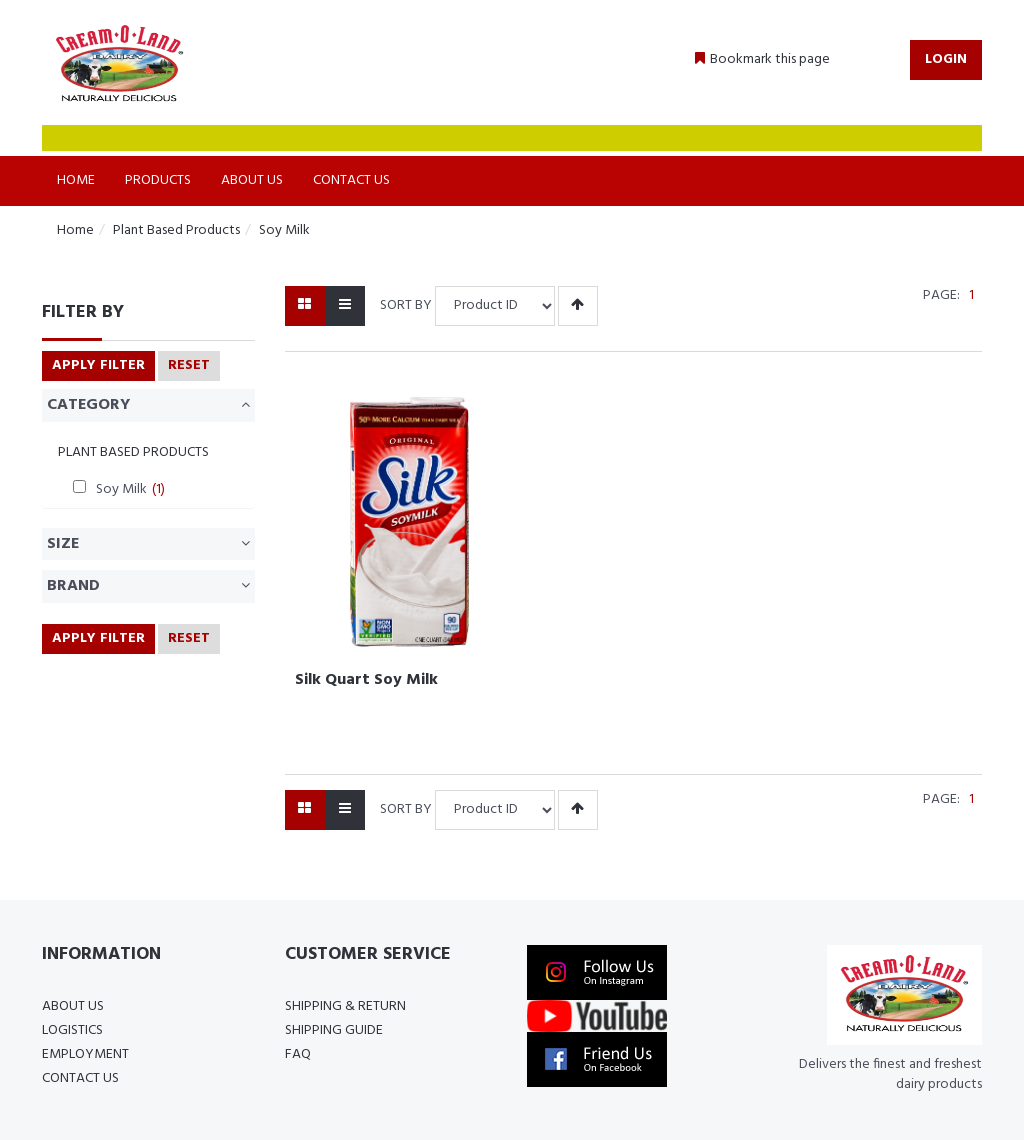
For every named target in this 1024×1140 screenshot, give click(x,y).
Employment (85, 1054)
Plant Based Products (176, 230)
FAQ (298, 1054)
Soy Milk (284, 230)
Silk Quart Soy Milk (366, 680)
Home (76, 180)
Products (158, 180)
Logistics (72, 1030)
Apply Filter (98, 365)
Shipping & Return (345, 1006)
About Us (252, 180)
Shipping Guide (334, 1030)
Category (148, 405)
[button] (762, 60)
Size (148, 544)
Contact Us (351, 180)
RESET (189, 365)
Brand (148, 586)
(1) (158, 489)
